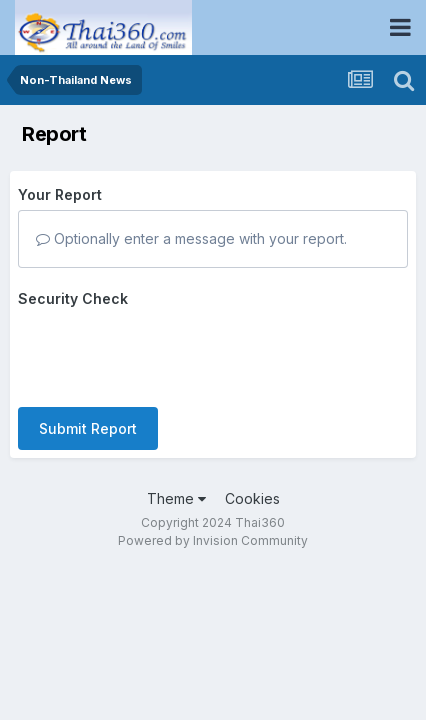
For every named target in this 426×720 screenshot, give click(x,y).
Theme (176, 498)
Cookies (252, 498)
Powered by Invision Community (213, 540)
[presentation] (170, 353)
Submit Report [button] (88, 428)
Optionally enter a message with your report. (191, 238)
